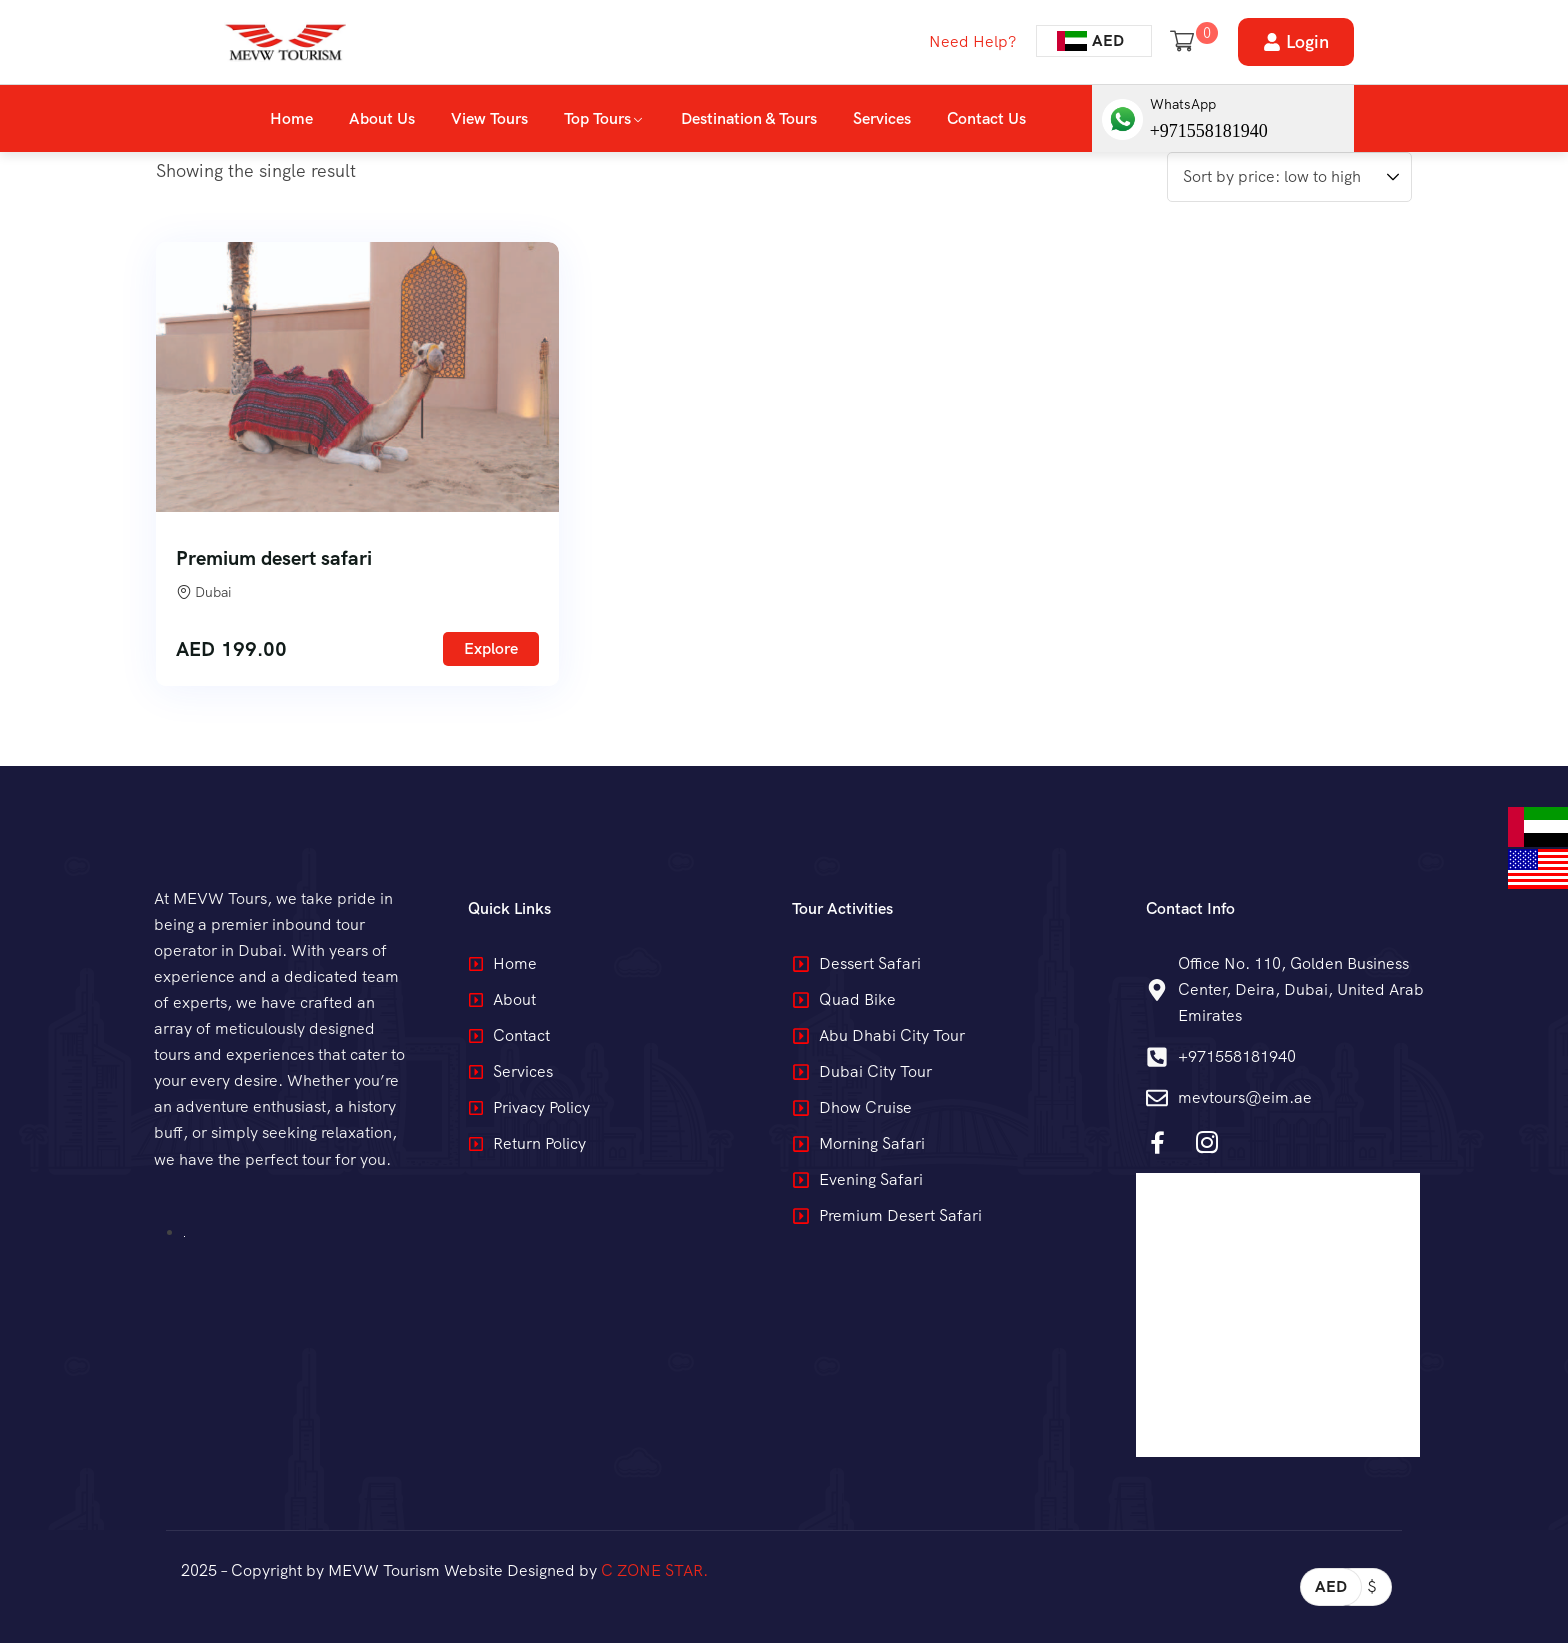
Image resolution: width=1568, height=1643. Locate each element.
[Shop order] (1289, 177)
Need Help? (972, 41)
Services (882, 118)
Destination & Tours (749, 118)
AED (1331, 1586)
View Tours (489, 118)
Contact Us (986, 118)
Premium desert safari (274, 558)
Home (291, 118)
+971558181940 (1209, 131)
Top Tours (597, 118)
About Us (382, 118)
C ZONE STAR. (654, 1570)
